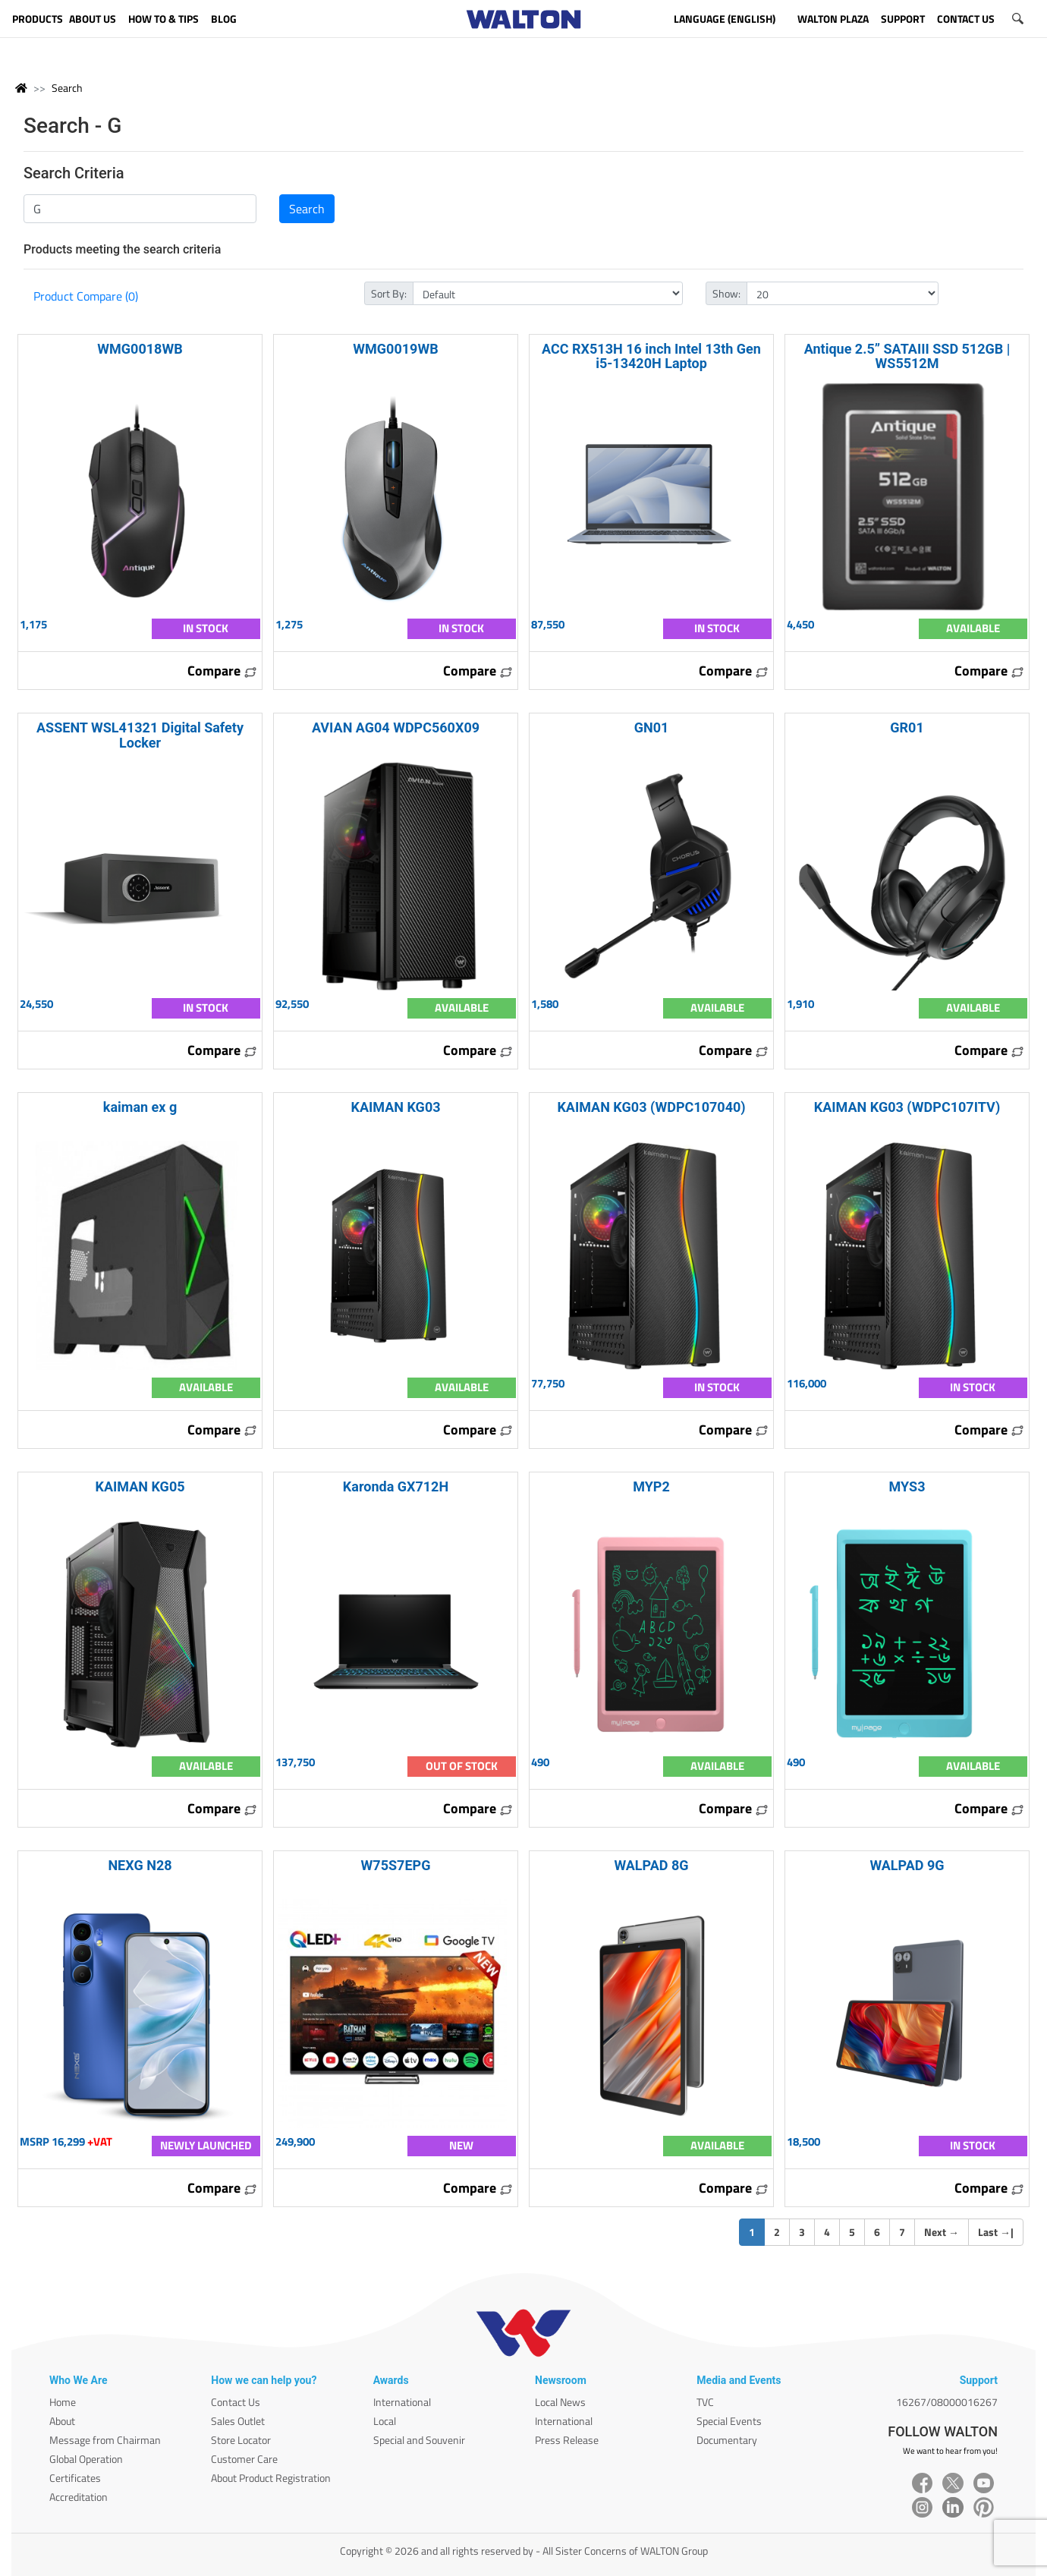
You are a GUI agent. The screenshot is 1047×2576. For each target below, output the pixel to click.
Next (941, 2232)
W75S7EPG (396, 1865)
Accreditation (78, 2497)
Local (384, 2421)
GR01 (906, 727)
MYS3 (907, 1486)
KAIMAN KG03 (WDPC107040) (651, 1107)
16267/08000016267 (947, 2402)
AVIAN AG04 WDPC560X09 (395, 727)
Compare (222, 670)
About (62, 2421)
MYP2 (651, 1486)
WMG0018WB (139, 349)
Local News (560, 2402)
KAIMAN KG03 (395, 1107)
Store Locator (241, 2440)
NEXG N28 (139, 1865)
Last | (996, 2232)
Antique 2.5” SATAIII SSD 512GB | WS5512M (907, 356)
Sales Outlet (238, 2421)
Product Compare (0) (85, 296)
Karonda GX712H (395, 1486)
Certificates (75, 2478)
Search (67, 88)
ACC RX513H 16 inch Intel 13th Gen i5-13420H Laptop (651, 356)
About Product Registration (271, 2478)
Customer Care (244, 2459)
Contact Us (235, 2402)
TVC (705, 2402)
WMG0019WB (395, 349)
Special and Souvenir (419, 2440)
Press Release (567, 2440)
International (402, 2402)
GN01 (651, 727)
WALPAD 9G (906, 1865)
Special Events (729, 2421)
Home (62, 2402)
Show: (726, 293)
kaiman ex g (140, 1107)
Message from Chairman (105, 2440)
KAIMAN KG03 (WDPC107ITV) (907, 1107)
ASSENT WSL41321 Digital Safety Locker (140, 735)
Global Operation (86, 2459)
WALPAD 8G (651, 1865)
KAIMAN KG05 (139, 1486)
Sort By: (389, 293)
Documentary (726, 2440)
